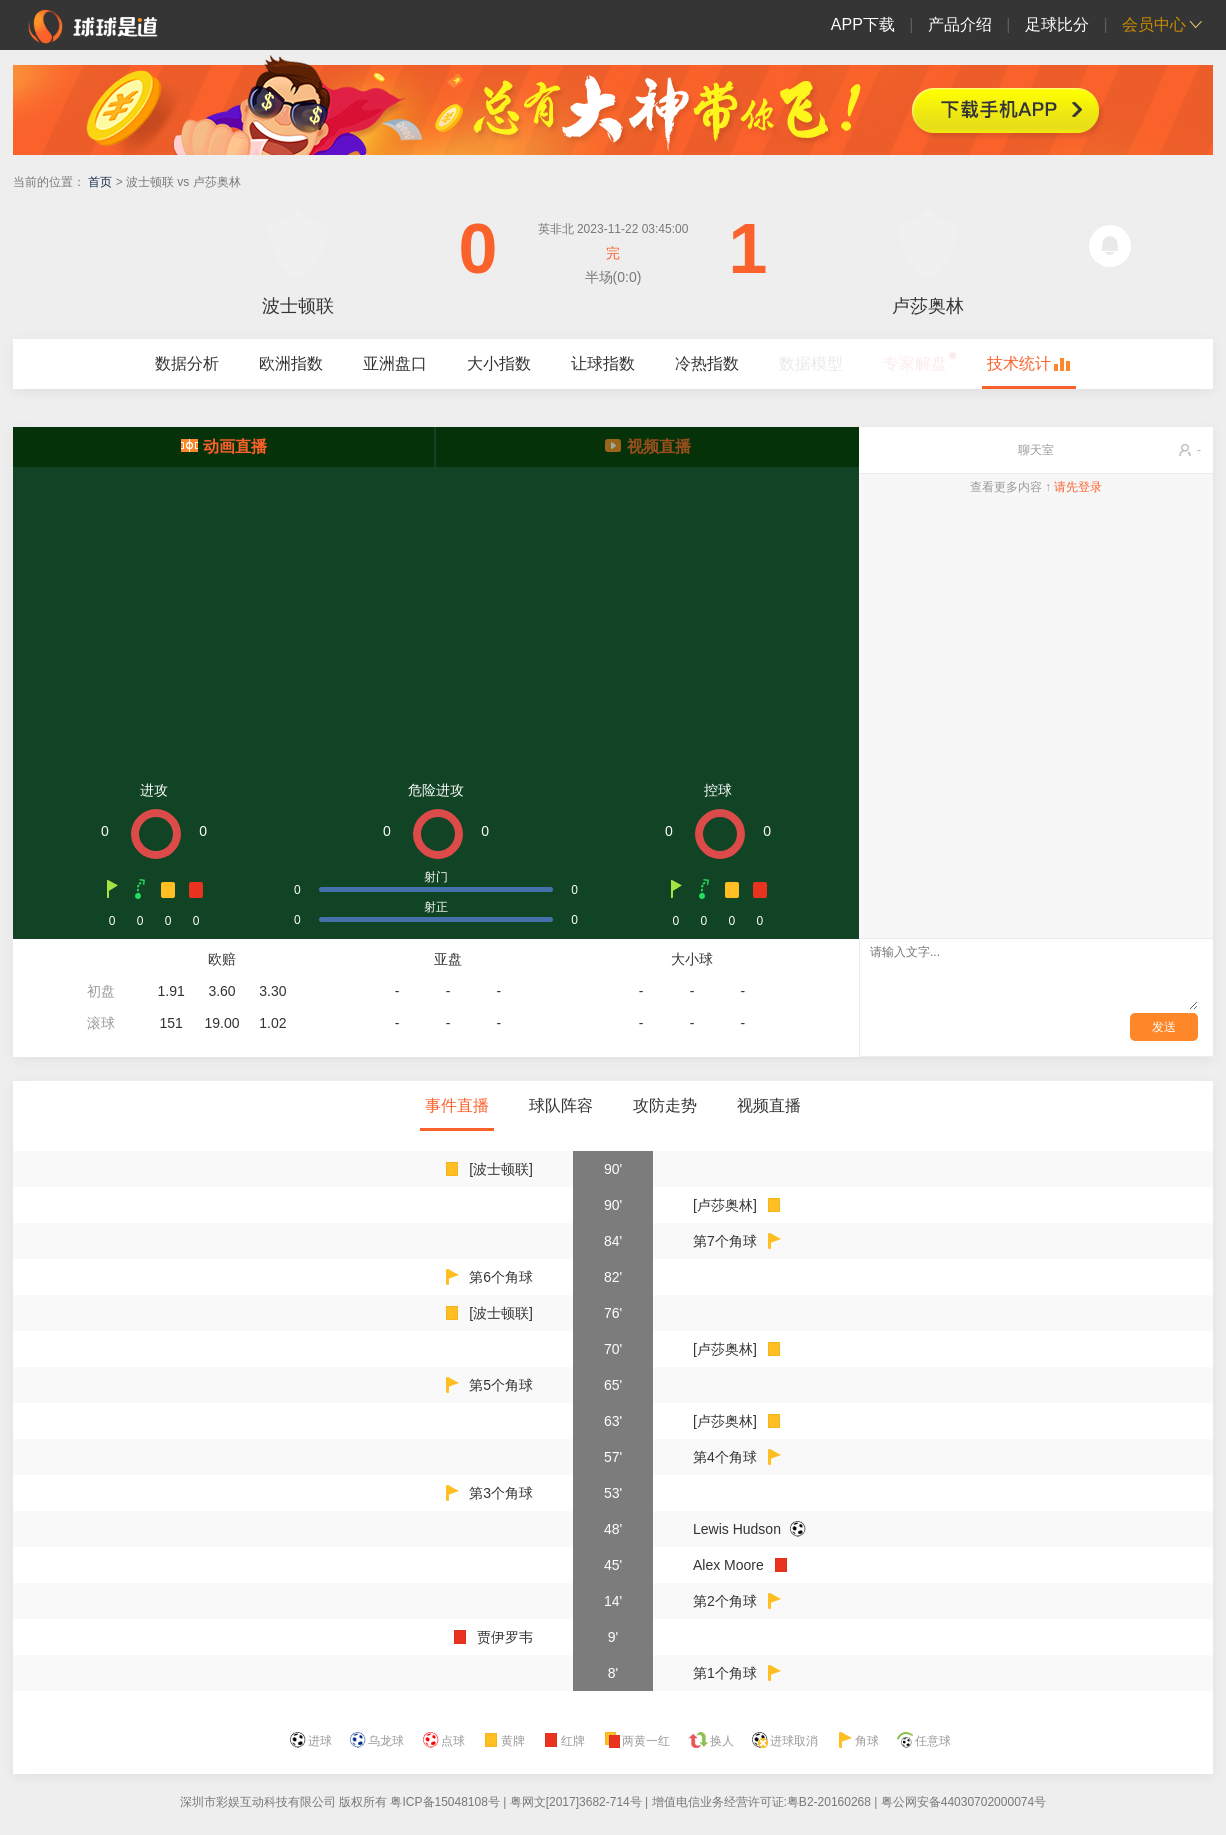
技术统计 (1019, 363)
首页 (100, 182)
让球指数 (603, 363)
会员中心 (1154, 24)
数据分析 (187, 363)
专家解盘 (915, 363)
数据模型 (811, 363)
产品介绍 (960, 24)
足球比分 (1057, 24)
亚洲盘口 (395, 363)
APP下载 (863, 24)
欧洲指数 (291, 363)
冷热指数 (707, 363)
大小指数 (499, 363)
